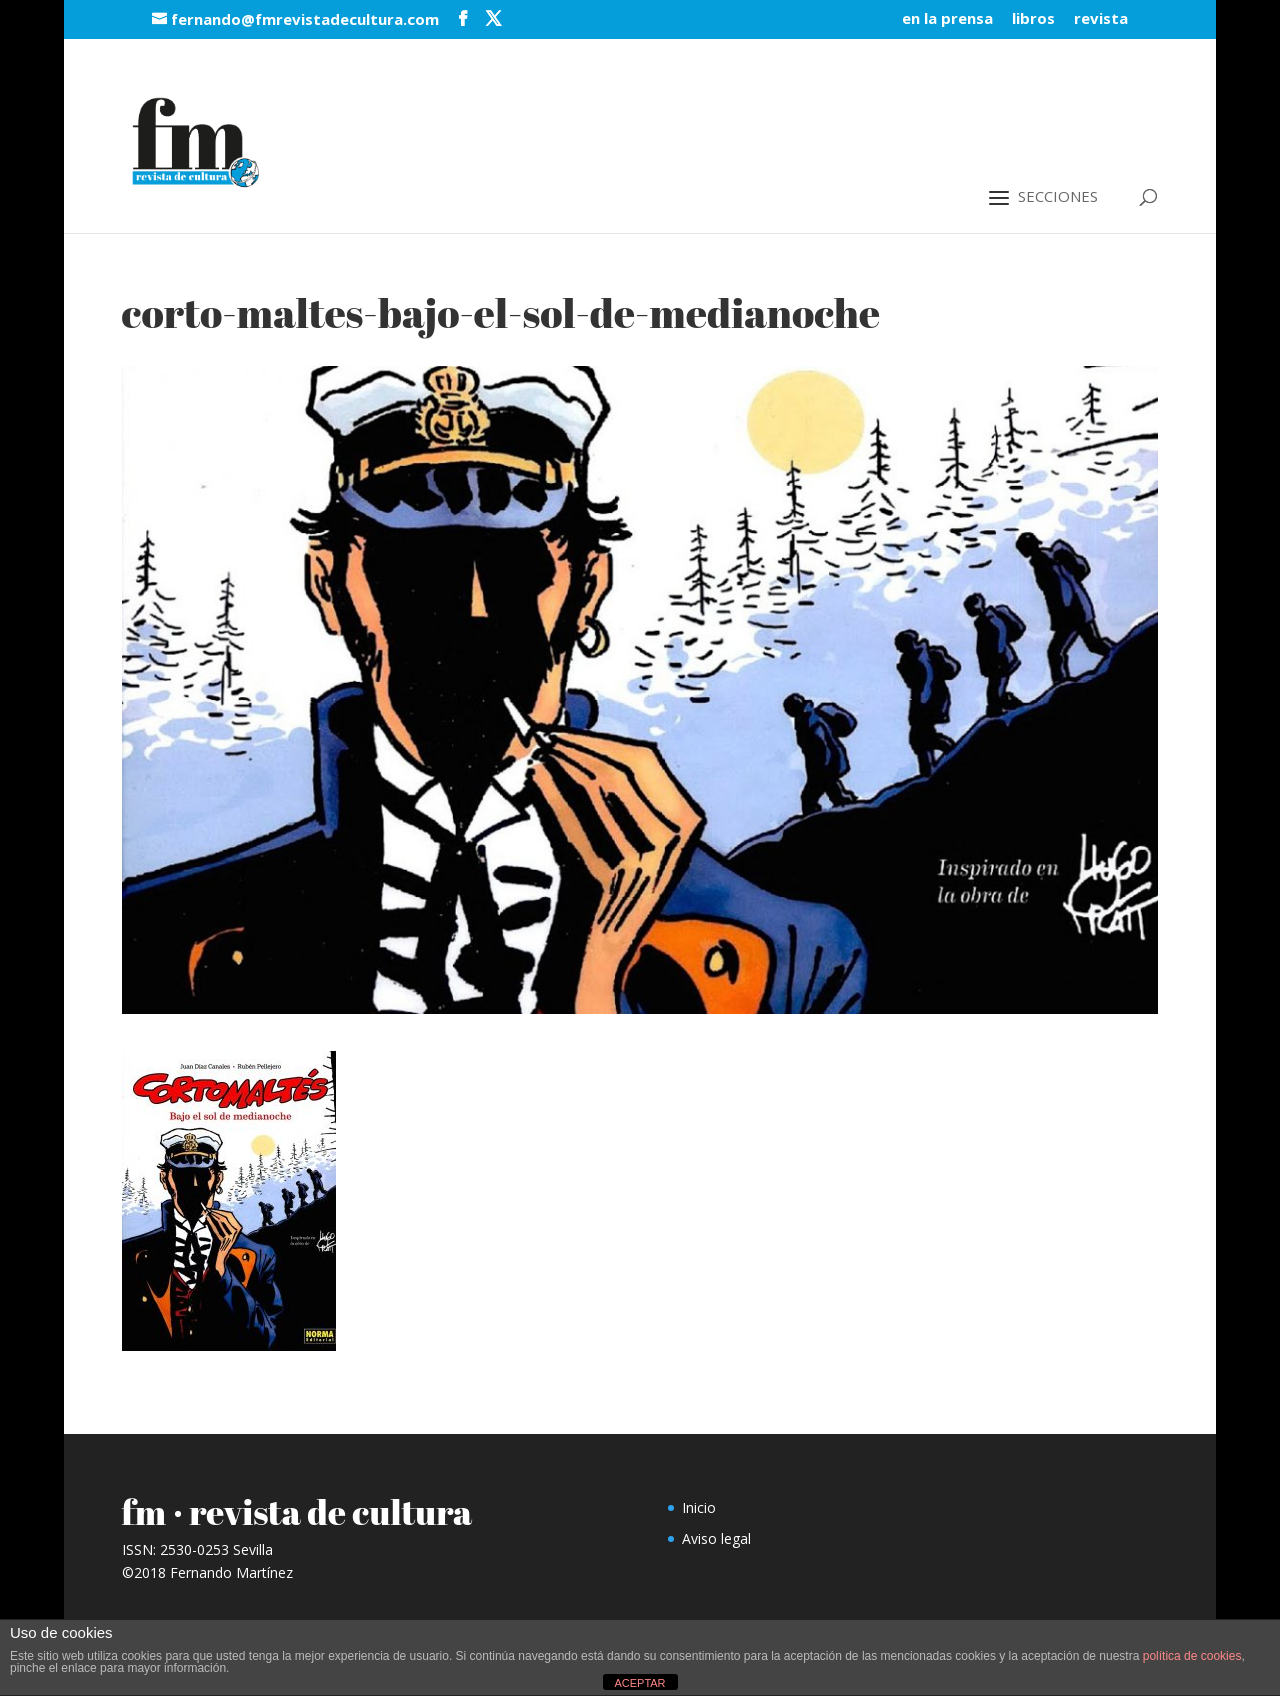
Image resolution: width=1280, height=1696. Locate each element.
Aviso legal (716, 1538)
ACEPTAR (639, 1683)
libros (1033, 19)
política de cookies (1192, 1656)
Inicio (699, 1507)
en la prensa (947, 19)
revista (1101, 19)
